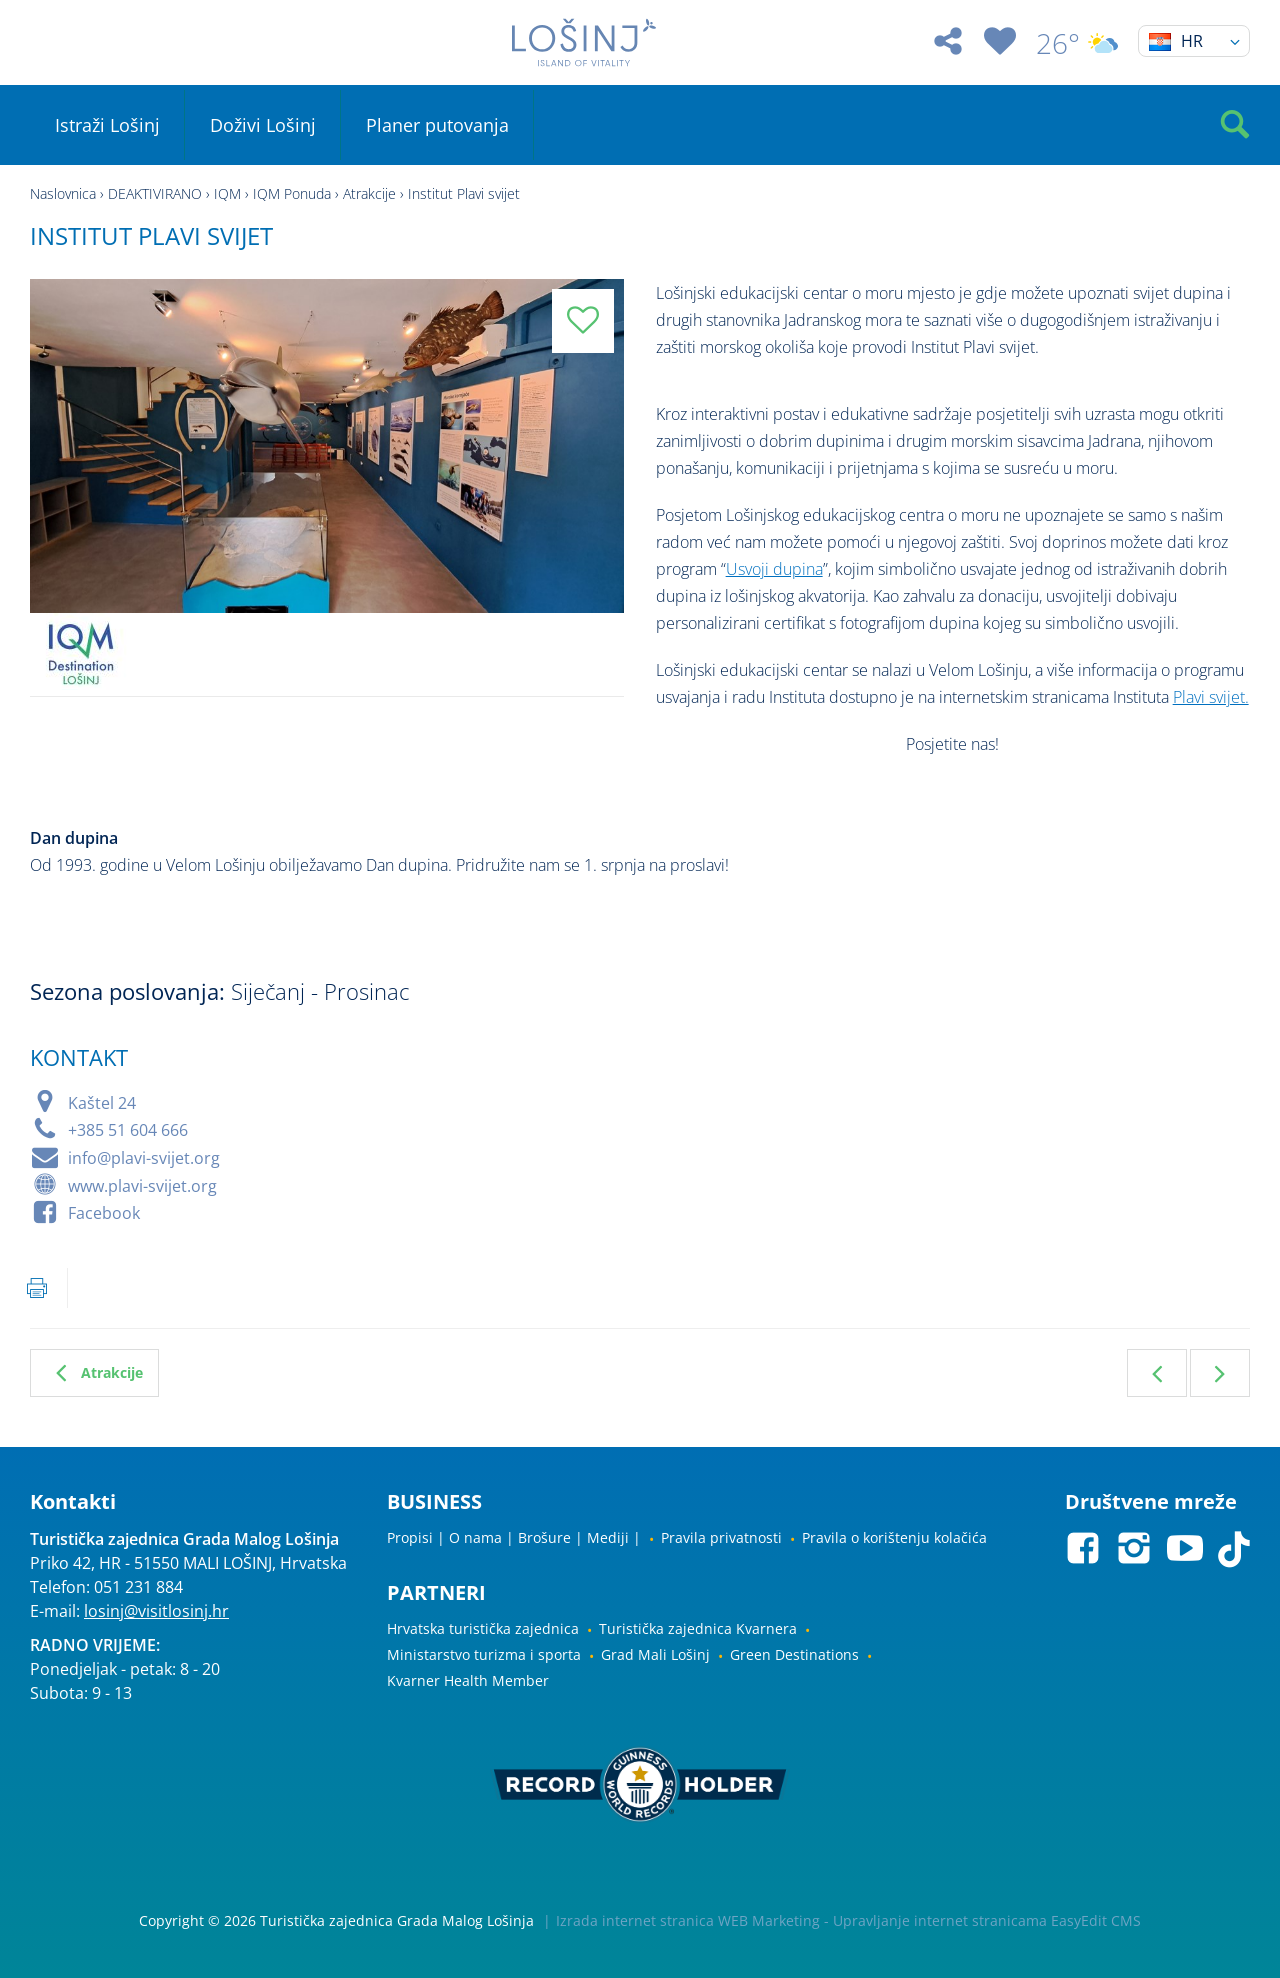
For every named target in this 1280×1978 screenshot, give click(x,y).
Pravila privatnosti (721, 1537)
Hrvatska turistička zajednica (483, 1628)
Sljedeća (1220, 1373)
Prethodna (1157, 1373)
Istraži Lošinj (107, 125)
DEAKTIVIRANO (155, 193)
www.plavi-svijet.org (142, 1186)
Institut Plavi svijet (464, 193)
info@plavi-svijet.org (144, 1158)
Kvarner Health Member (468, 1680)
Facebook (104, 1213)
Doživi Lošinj (263, 125)
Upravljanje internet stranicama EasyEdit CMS (987, 1920)
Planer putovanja (437, 125)
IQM (227, 193)
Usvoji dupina (774, 569)
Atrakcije (369, 193)
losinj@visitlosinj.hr (156, 1611)
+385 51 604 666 (128, 1130)
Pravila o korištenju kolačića (894, 1537)
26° (1077, 43)
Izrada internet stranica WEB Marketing (688, 1920)
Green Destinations (794, 1654)
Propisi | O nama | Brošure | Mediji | (514, 1537)
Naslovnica (63, 193)
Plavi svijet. (1211, 697)
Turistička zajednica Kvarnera (698, 1628)
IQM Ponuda (292, 193)
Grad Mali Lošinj (655, 1654)
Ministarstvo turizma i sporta (484, 1654)
